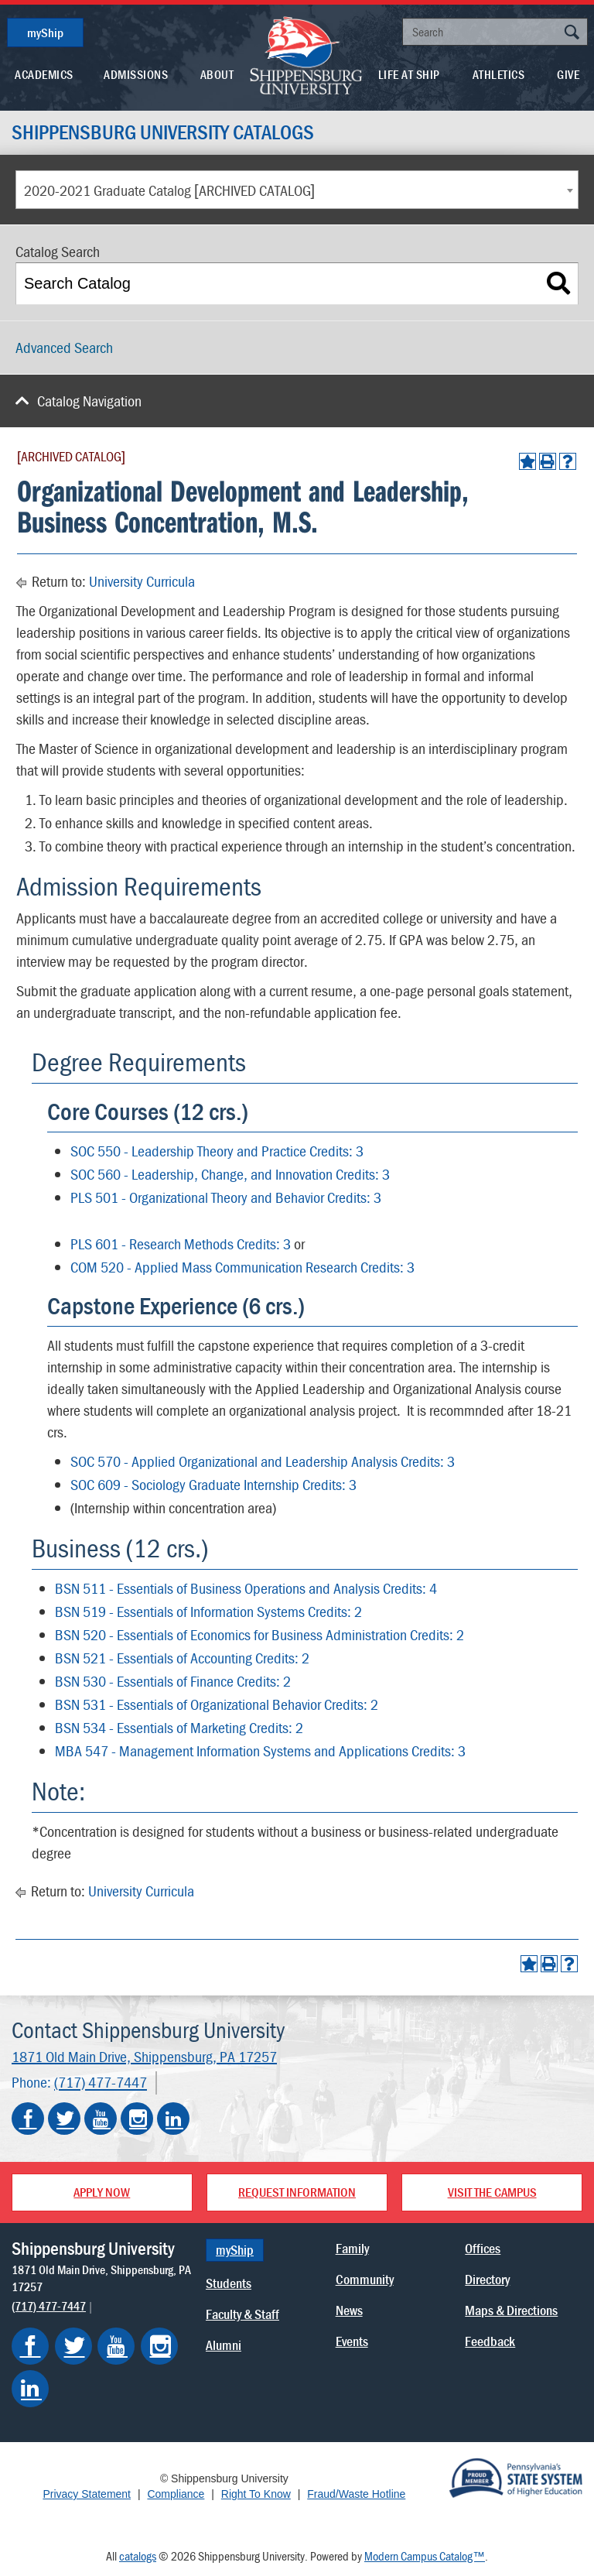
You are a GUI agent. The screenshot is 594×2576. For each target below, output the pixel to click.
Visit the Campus (492, 2192)
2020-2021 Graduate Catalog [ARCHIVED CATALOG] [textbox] (169, 190)
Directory (487, 2279)
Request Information (297, 2192)
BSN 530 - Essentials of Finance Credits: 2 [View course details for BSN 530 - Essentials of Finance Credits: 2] (173, 1680)
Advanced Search (64, 347)
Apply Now (101, 2192)
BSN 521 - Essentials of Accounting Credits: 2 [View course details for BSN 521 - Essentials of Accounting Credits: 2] (182, 1657)
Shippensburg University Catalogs (163, 132)
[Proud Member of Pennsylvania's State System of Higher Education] (515, 2477)
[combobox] (297, 189)
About (217, 74)
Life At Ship (409, 74)
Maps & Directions (511, 2310)
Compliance (175, 2494)
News (349, 2310)
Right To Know (256, 2494)
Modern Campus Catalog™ (424, 2556)
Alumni (223, 2345)
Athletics (499, 74)
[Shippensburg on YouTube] (116, 2346)
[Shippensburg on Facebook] (30, 2346)
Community (365, 2279)
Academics (44, 74)
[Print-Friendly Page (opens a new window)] (547, 461)
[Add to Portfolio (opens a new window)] (527, 461)
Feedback (490, 2341)
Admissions (136, 74)
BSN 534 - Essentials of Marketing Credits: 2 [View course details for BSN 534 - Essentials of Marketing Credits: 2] (179, 1727)
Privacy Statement (87, 2494)
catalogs (137, 2556)
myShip (45, 32)
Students (228, 2283)
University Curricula (142, 581)
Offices (482, 2248)
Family (352, 2248)
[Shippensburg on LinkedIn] (30, 2388)
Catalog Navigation (89, 400)
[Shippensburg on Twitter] (73, 2346)
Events (352, 2341)
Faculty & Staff (242, 2314)
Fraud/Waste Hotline (356, 2494)
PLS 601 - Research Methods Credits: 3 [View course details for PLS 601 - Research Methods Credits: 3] (180, 1243)
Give (568, 74)
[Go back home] (306, 54)
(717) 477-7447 (100, 2082)
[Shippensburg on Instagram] (159, 2346)
